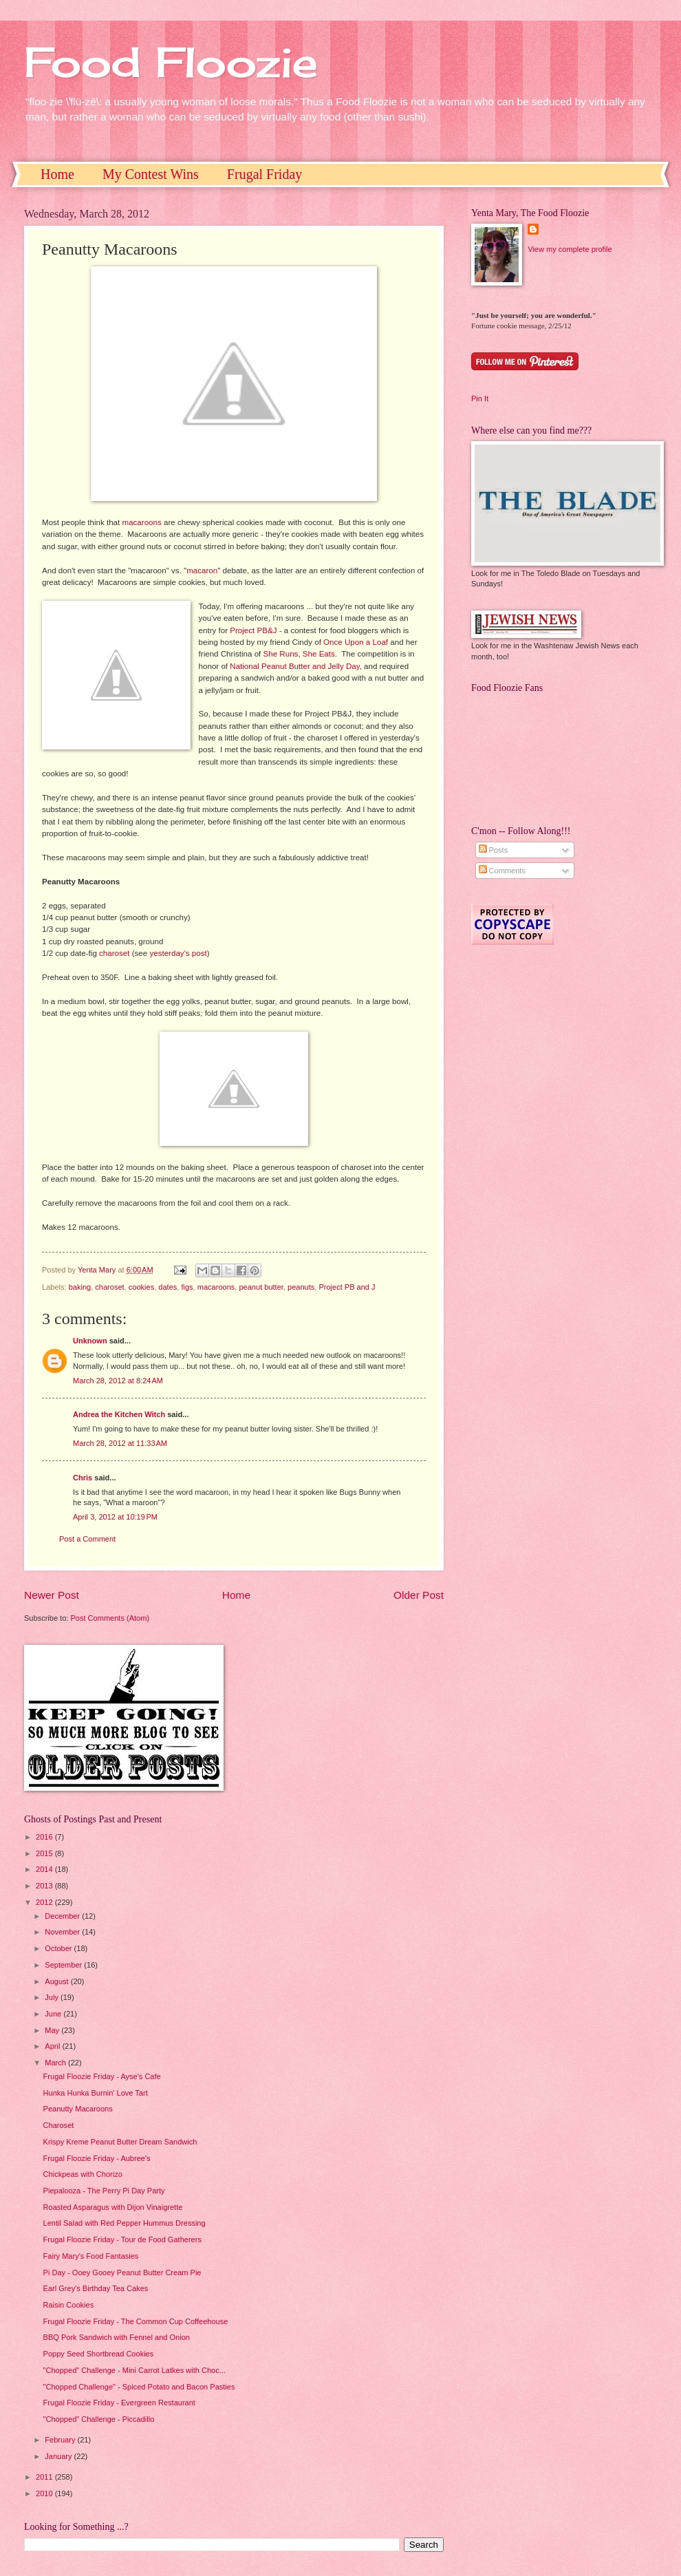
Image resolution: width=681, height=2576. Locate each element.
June (54, 2014)
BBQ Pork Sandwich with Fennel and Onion (116, 2337)
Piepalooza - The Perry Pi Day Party (104, 2190)
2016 (45, 1837)
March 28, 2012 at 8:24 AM (118, 1380)
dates (167, 1287)
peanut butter (261, 1287)
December (63, 1916)
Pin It (479, 398)
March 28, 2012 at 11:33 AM (120, 1443)
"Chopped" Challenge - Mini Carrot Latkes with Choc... (134, 2370)
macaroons (142, 522)
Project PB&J (253, 630)
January (59, 2456)
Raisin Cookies (68, 2305)
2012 (45, 1902)
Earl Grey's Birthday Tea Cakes (96, 2288)
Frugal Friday (264, 174)
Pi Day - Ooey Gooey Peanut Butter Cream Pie (122, 2272)
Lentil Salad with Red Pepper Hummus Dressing (124, 2223)
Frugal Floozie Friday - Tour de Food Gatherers (122, 2239)
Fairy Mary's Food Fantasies (91, 2256)
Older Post (418, 1595)
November (63, 1932)
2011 (45, 2477)
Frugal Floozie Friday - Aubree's (97, 2158)
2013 (45, 1886)
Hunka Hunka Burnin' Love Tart (95, 2093)
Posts (493, 850)
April (53, 2046)
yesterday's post (177, 953)
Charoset (58, 2125)
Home (57, 174)
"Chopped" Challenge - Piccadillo (99, 2419)
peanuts (301, 1287)
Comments (502, 870)
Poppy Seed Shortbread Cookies (98, 2354)
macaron (201, 570)
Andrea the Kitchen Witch (119, 1414)
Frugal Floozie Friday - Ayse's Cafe (102, 2076)
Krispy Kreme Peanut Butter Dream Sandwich (120, 2142)
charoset (114, 953)
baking (80, 1287)
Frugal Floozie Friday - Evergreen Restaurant (119, 2402)
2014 (45, 1869)
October (59, 1948)
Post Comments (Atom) (109, 1618)
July (53, 1997)
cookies (141, 1287)
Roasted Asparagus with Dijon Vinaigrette (113, 2207)
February (61, 2440)
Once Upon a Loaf (355, 642)
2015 (45, 1853)
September (64, 1965)
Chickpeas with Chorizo (82, 2174)
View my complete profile (570, 249)
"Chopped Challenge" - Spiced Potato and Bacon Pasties (139, 2387)
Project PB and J (346, 1287)
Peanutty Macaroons (78, 2109)
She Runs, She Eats (299, 654)
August (57, 1981)
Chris (82, 1477)
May (53, 2030)
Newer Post (51, 1595)
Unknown (90, 1341)
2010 (45, 2493)
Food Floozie (171, 61)
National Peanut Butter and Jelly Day (294, 666)
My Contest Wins (150, 174)
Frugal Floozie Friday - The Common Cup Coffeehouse (135, 2321)
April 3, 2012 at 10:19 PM (115, 1517)
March (56, 2062)
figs (187, 1287)
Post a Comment (87, 1539)
